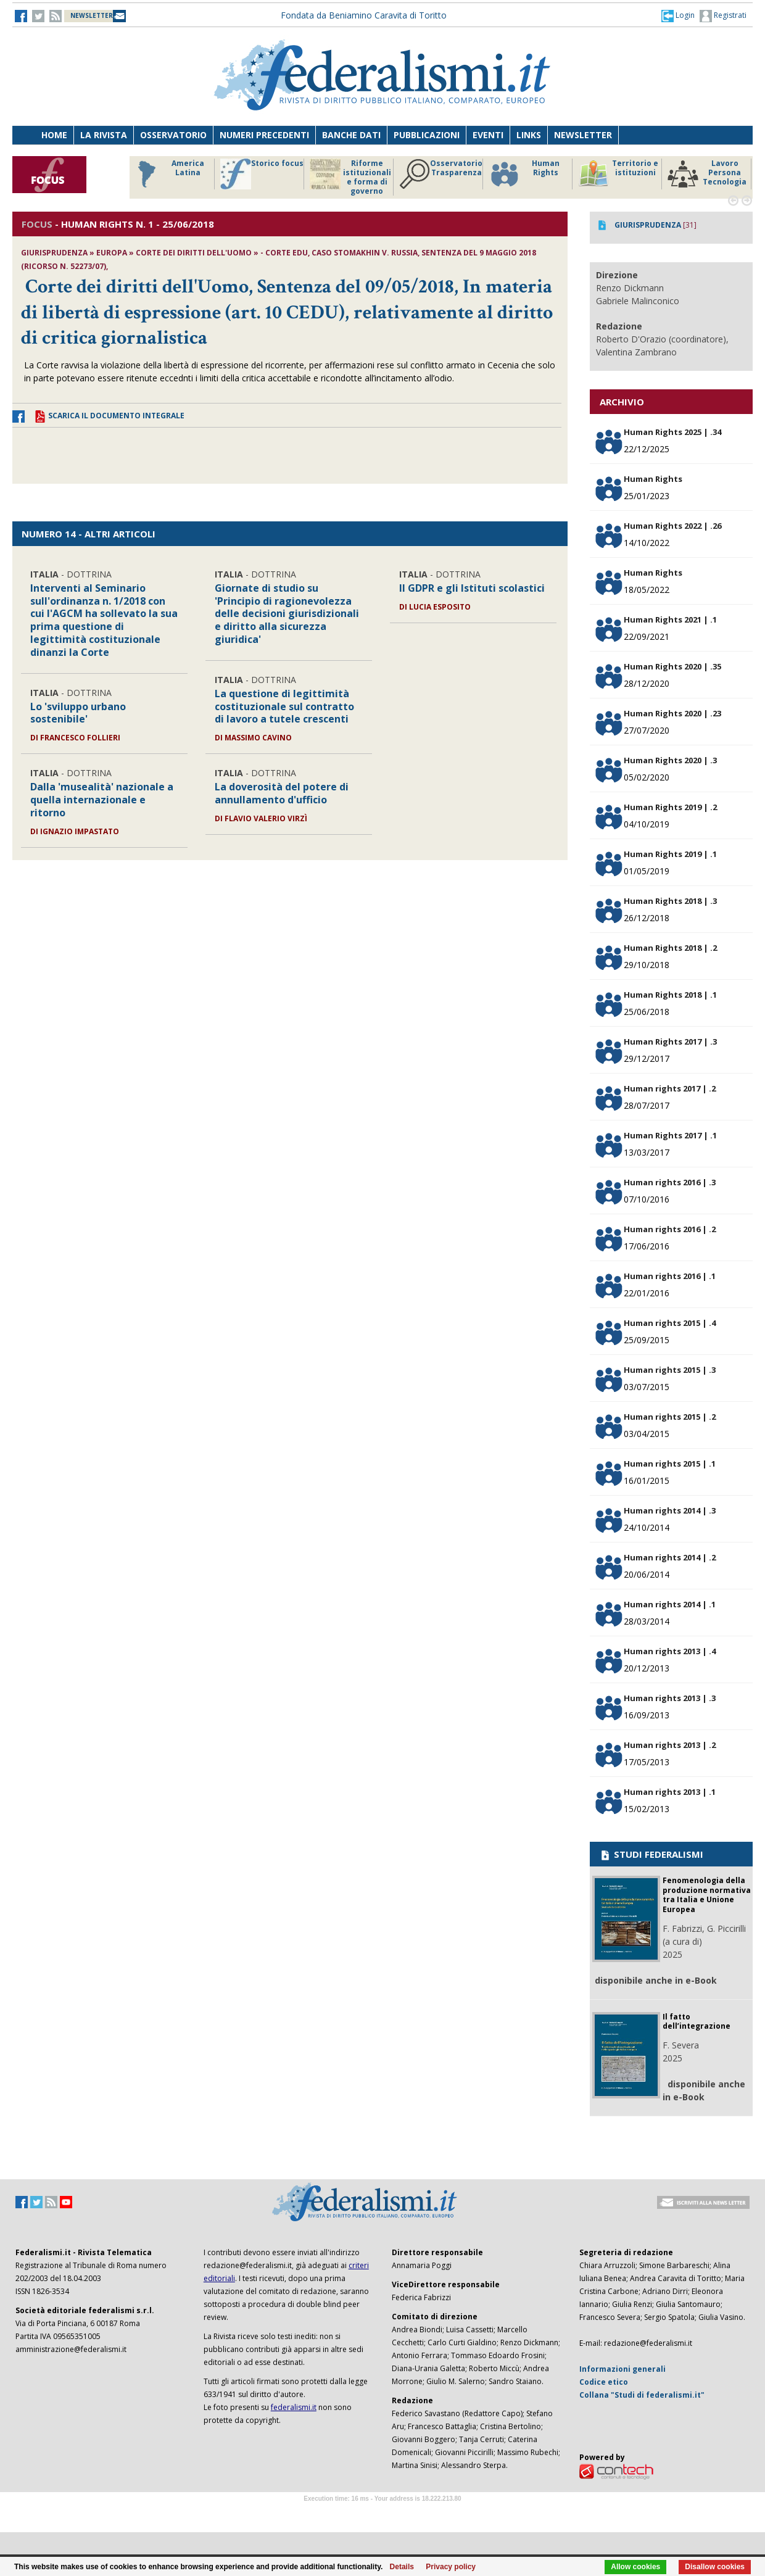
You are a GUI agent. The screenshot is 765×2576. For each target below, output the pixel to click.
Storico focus (262, 174)
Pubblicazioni (427, 135)
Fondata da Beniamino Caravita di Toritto (364, 15)
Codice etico (603, 2382)
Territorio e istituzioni (618, 174)
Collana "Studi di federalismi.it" (642, 2395)
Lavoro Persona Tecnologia (707, 174)
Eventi (488, 135)
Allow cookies (635, 2566)
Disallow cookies (715, 2566)
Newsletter (583, 135)
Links (528, 135)
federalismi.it (293, 2407)
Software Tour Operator (382, 2512)
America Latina (167, 174)
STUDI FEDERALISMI (651, 1854)
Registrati (723, 16)
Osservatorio (173, 135)
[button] (678, 15)
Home (54, 135)
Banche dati (351, 135)
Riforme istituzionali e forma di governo (350, 177)
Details (402, 2566)
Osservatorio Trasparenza (440, 174)
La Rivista (103, 135)
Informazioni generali (622, 2369)
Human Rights (524, 174)
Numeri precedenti (264, 135)
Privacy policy (451, 2566)
